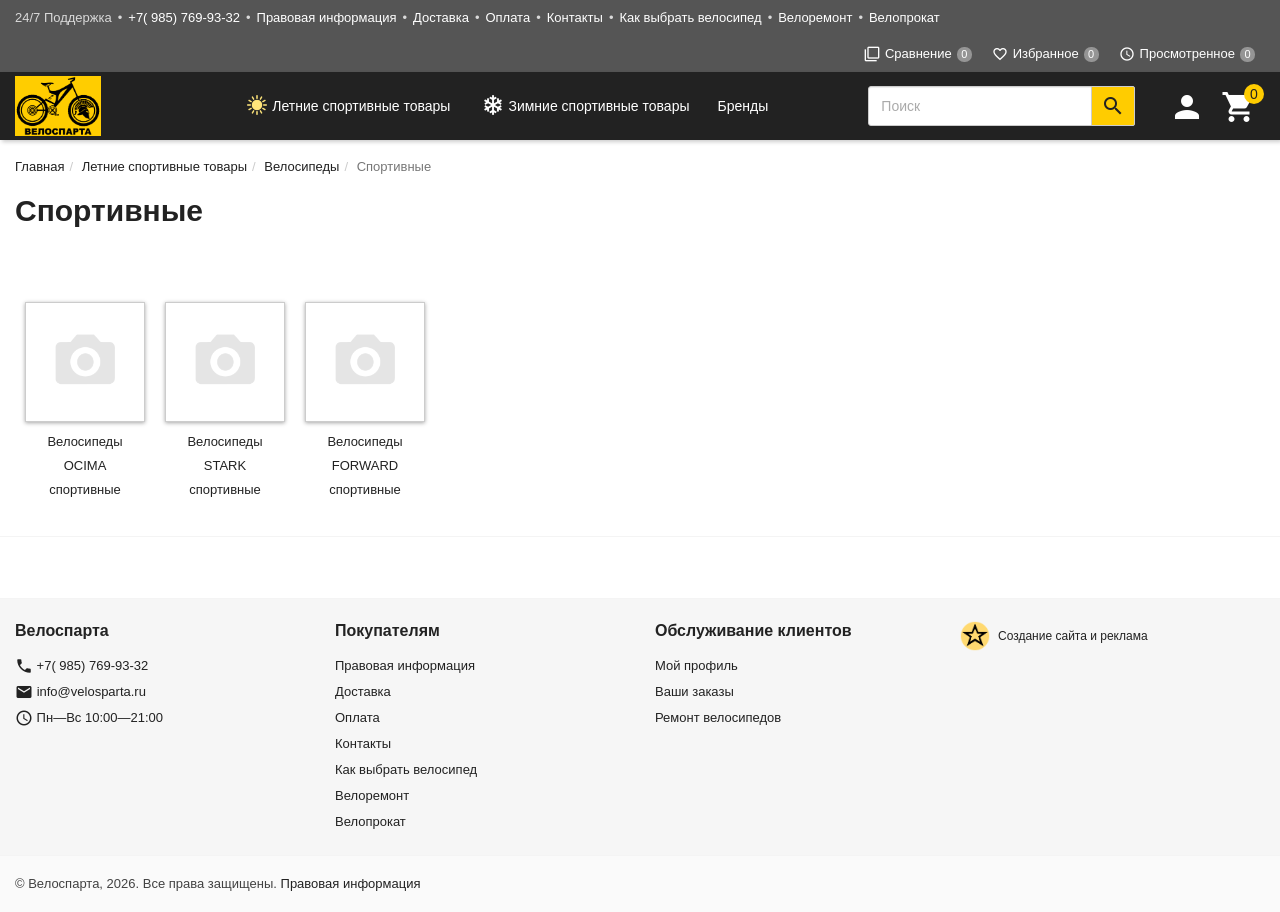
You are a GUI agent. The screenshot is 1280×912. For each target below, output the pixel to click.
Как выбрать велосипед (690, 17)
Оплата (507, 17)
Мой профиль (696, 665)
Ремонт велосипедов (718, 717)
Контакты (575, 17)
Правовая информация (327, 17)
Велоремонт (815, 17)
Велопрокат (904, 17)
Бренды (743, 106)
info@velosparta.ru (91, 691)
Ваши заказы (694, 691)
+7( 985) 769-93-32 (184, 17)
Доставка (441, 17)
